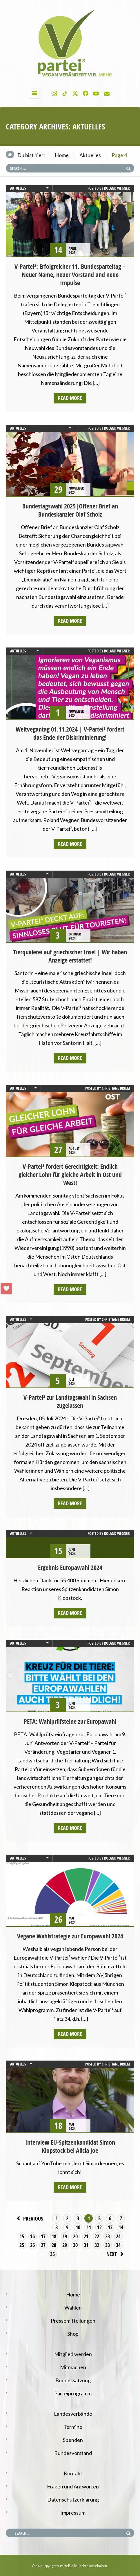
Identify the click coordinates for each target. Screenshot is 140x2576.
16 (32, 2236)
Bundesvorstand (73, 2453)
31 (86, 2245)
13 (110, 2227)
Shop (73, 2334)
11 (88, 2227)
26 (32, 2245)
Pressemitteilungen (73, 2320)
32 (96, 2245)
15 (21, 2236)
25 (21, 2245)
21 (86, 2236)
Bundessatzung (73, 2380)
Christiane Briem (116, 1088)
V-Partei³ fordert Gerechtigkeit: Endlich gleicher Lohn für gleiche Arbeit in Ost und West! (70, 1174)
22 (96, 2236)
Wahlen (73, 2307)
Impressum (73, 2512)
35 (52, 2254)
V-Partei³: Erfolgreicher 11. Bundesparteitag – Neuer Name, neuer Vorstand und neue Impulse (70, 274)
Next (116, 2254)
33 (107, 2245)
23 (107, 2236)
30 (75, 2245)
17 (43, 2236)
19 (64, 2236)
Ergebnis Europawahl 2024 (70, 1567)
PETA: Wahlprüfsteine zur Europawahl (70, 1721)
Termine (72, 2427)
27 (43, 2245)
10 (78, 2227)
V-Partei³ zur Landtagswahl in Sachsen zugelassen (70, 1401)
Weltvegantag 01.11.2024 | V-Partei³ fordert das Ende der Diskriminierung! (70, 733)
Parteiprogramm (73, 2393)
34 (118, 2245)
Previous (28, 2218)
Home (62, 155)
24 (118, 2236)
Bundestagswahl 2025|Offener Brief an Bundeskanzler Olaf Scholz (70, 510)
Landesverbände (73, 2413)
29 (64, 2245)
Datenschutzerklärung (73, 2499)
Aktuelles (90, 155)
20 (75, 2236)
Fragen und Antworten (73, 2486)
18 (54, 2236)
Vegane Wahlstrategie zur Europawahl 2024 (70, 1936)
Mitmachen (73, 2367)
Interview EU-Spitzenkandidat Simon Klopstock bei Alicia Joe (70, 2146)
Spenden (73, 2440)
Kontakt (73, 2473)
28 (54, 2245)
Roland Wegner (117, 188)
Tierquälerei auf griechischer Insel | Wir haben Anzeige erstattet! (70, 956)
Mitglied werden (73, 2354)
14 (121, 2227)
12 (99, 2227)
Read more (70, 398)
